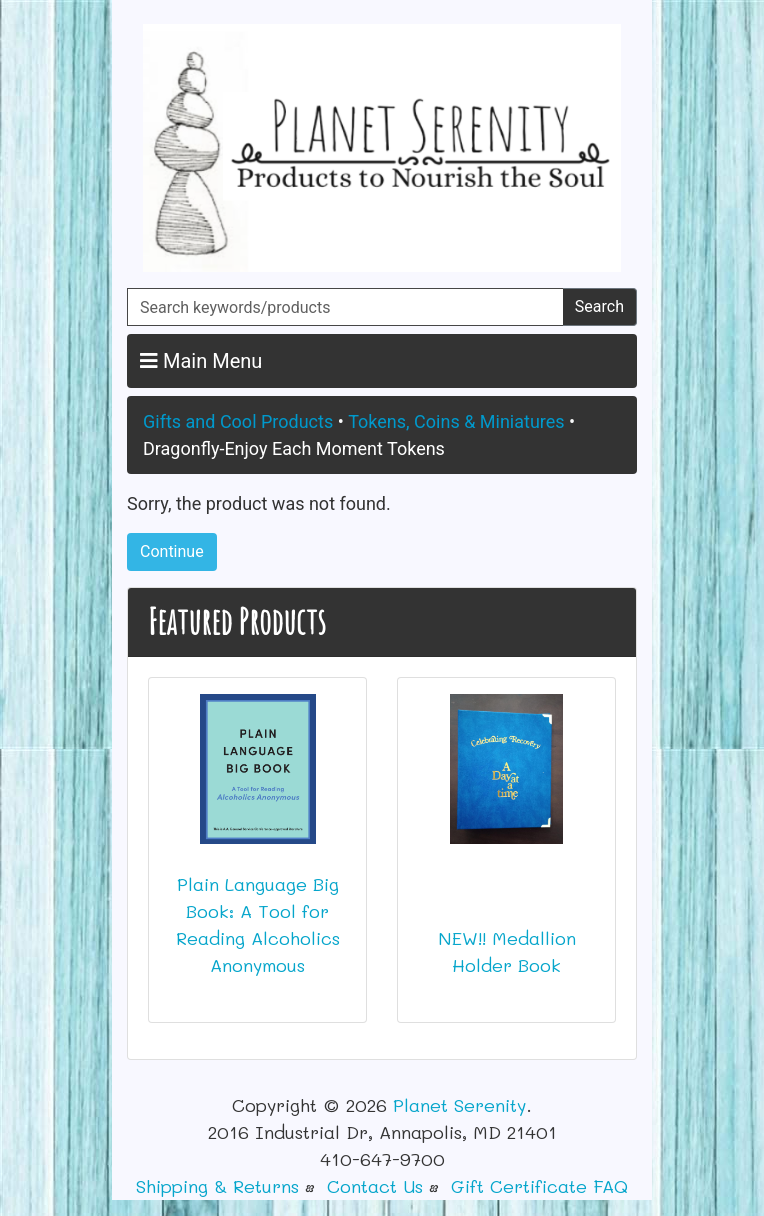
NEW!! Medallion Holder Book (507, 951)
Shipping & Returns (217, 1186)
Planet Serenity (459, 1105)
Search (599, 306)
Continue (172, 551)
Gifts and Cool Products (238, 421)
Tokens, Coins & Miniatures (456, 421)
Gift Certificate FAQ (539, 1186)
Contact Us (375, 1186)
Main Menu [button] (201, 361)
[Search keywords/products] (345, 307)
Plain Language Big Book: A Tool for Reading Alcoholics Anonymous (258, 924)
